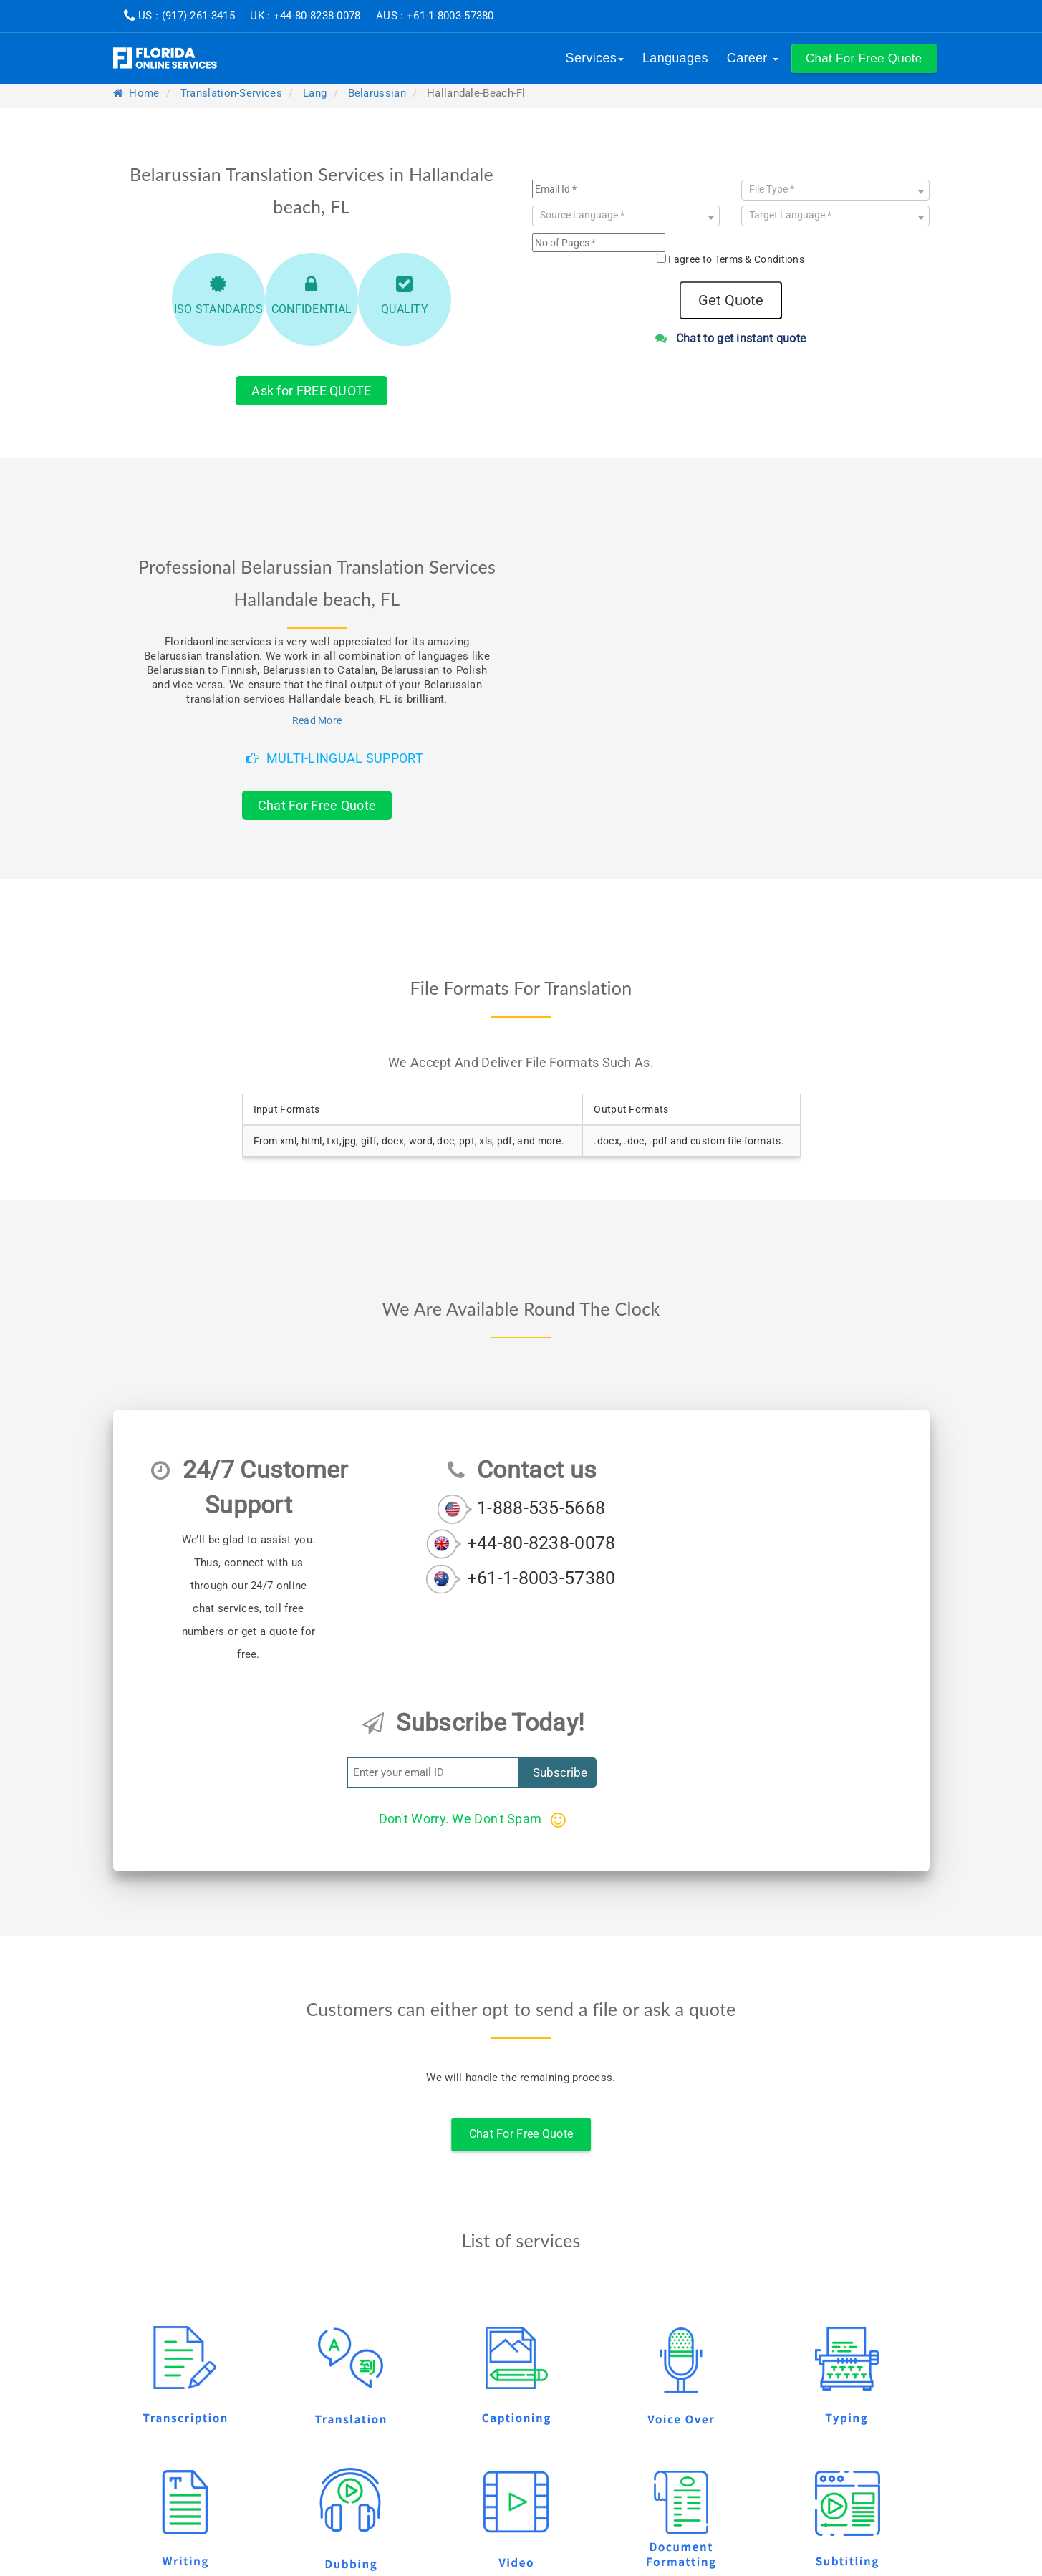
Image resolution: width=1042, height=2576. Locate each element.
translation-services (231, 93)
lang (315, 93)
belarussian (377, 93)
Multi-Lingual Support (334, 758)
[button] (864, 58)
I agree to (736, 259)
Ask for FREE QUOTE (311, 390)
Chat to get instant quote (730, 338)
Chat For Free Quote (317, 805)
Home (136, 93)
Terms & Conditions (759, 259)
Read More (317, 720)
